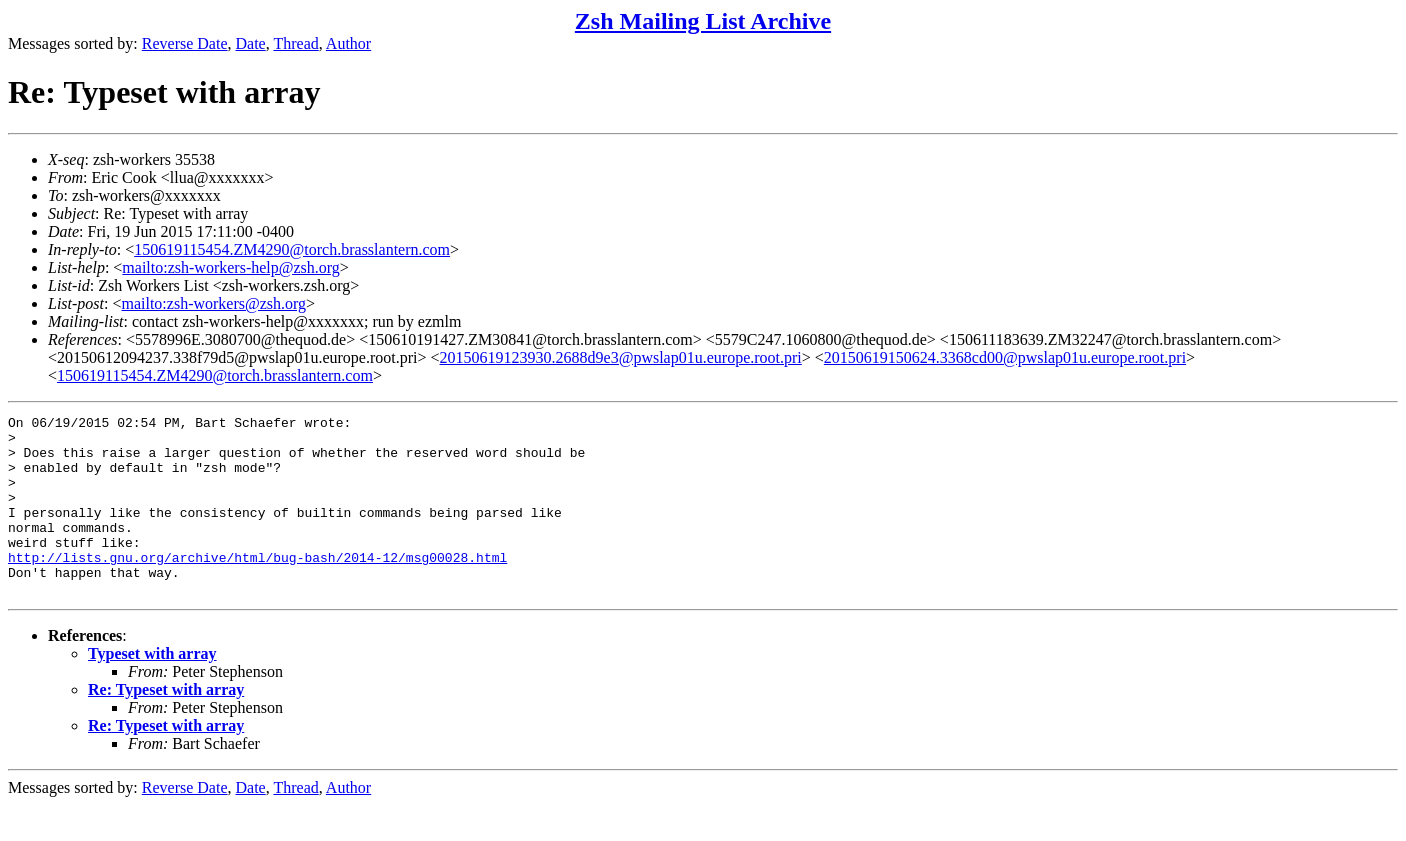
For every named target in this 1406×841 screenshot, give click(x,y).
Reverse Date (185, 43)
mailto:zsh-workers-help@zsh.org (231, 267)
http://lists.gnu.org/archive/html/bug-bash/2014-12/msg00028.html (257, 587)
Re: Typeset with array (166, 725)
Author (348, 43)
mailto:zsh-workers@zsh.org (213, 303)
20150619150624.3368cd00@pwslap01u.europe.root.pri (1005, 357)
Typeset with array (152, 689)
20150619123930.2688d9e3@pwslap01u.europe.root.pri (621, 357)
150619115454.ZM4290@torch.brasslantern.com (292, 249)
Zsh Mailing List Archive (703, 21)
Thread (295, 43)
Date (251, 43)
